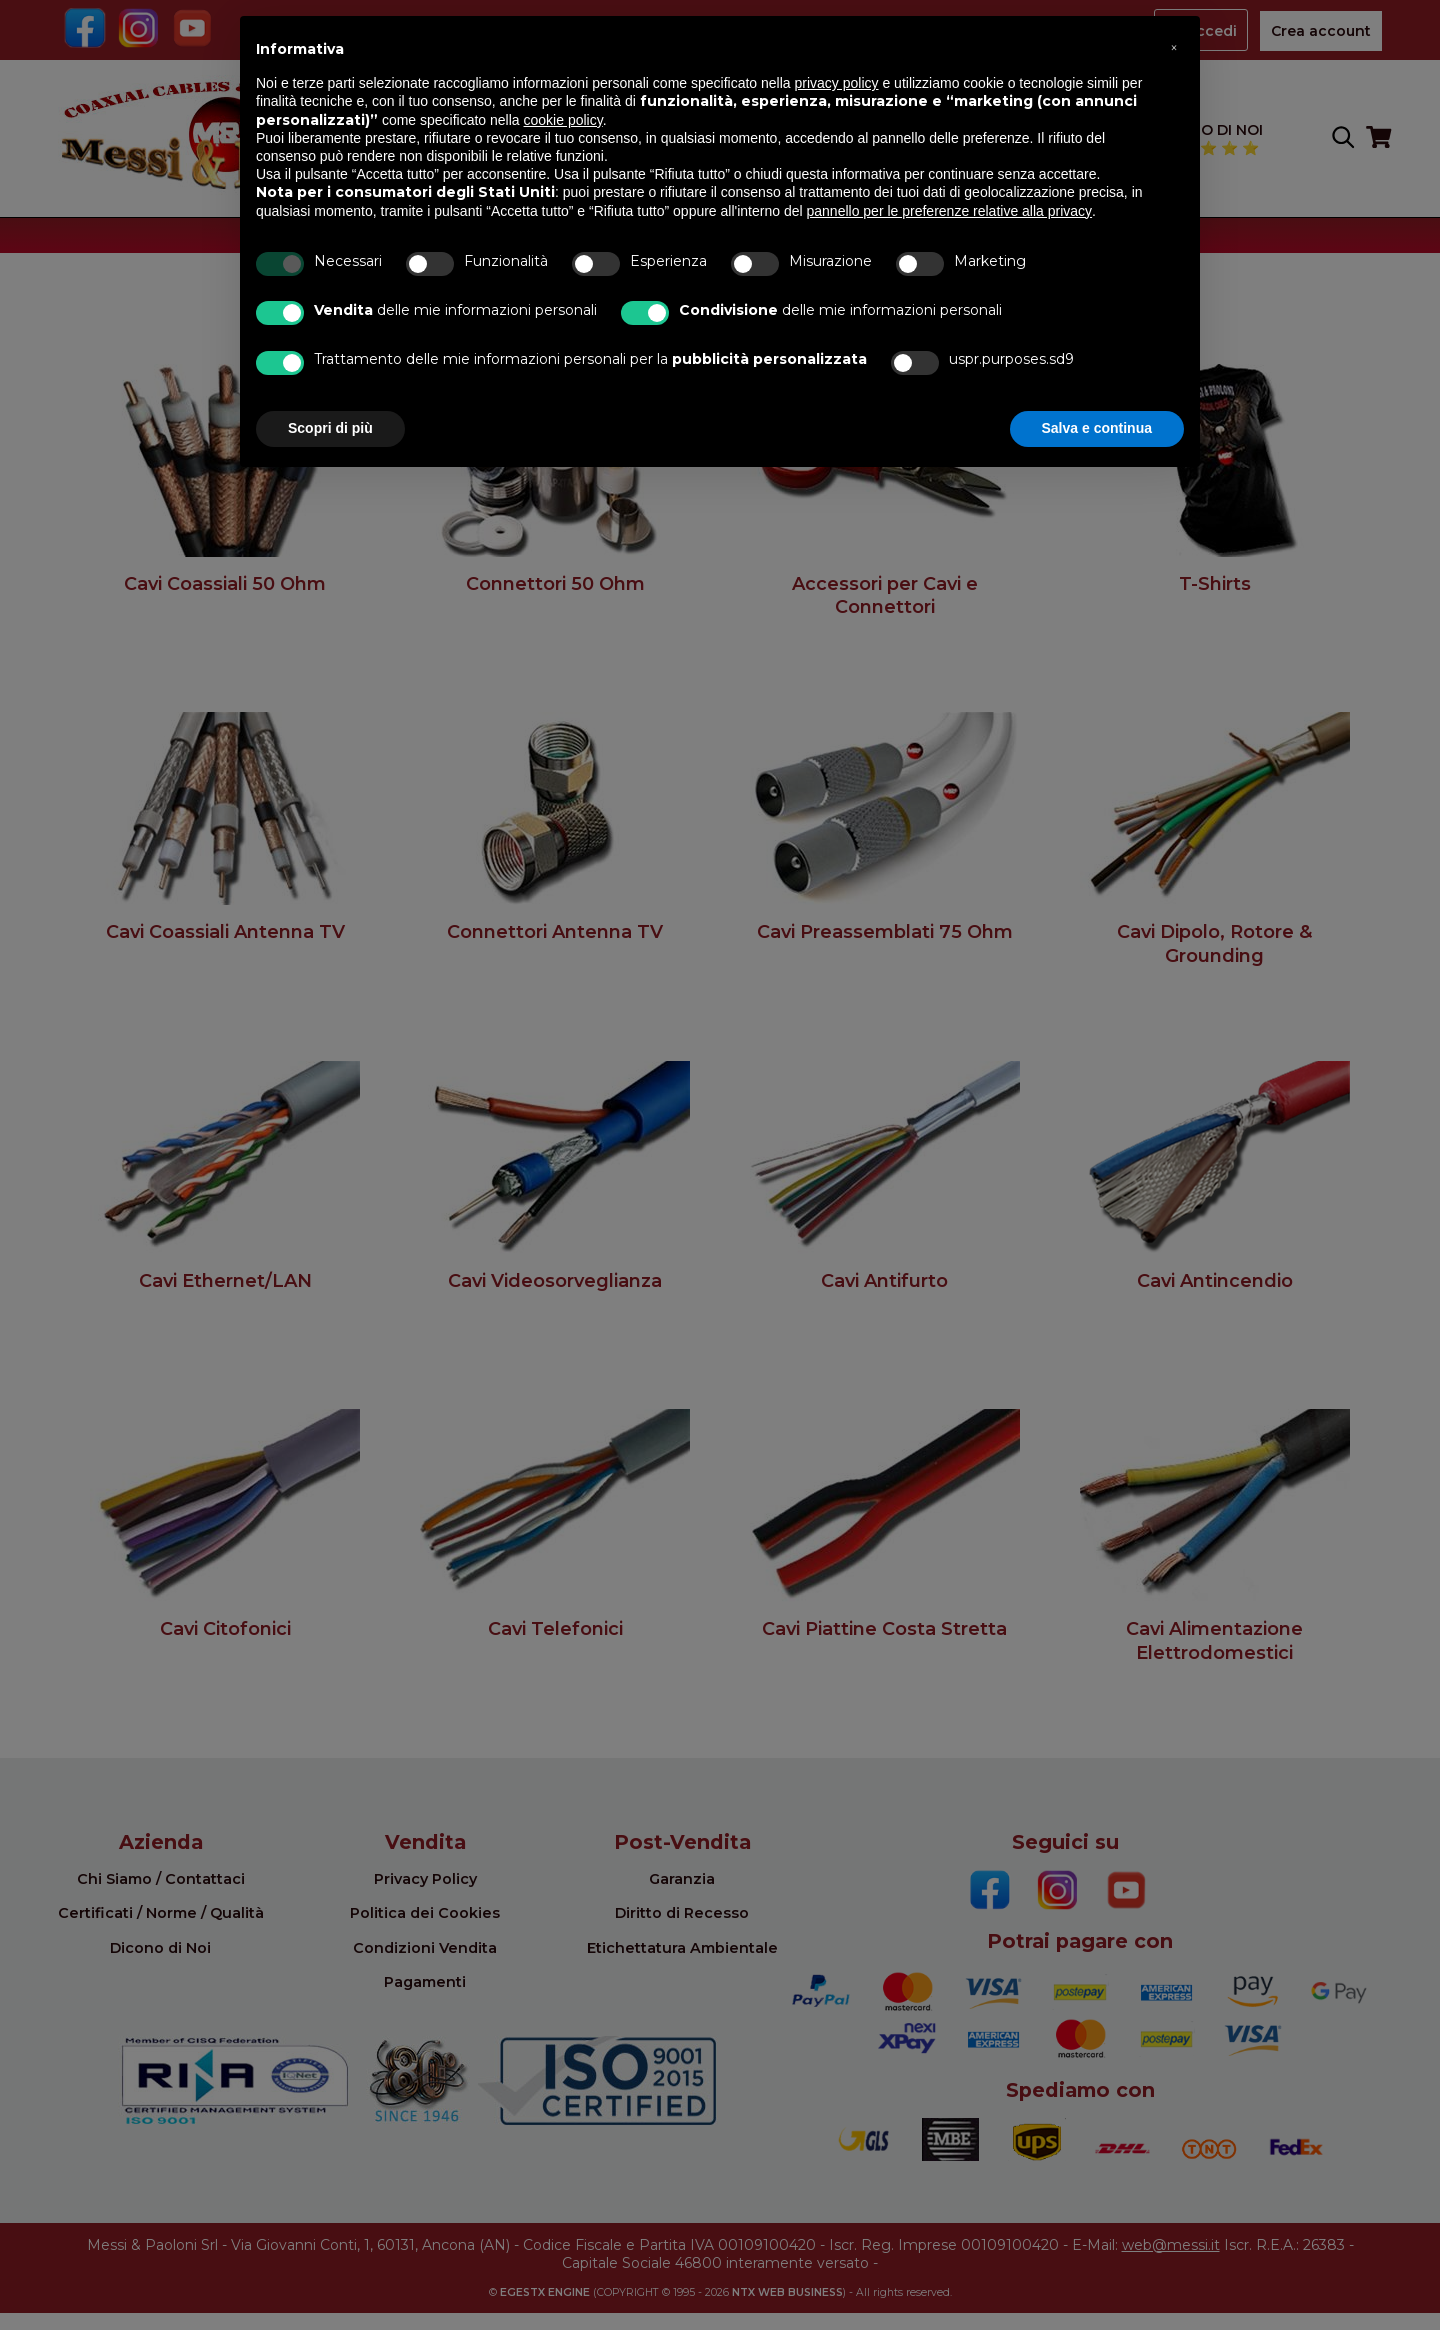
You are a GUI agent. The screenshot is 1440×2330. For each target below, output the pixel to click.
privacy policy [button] (837, 83)
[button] (1174, 48)
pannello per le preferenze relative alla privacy (950, 211)
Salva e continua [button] (1097, 428)
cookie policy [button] (563, 120)
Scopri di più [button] (330, 428)
